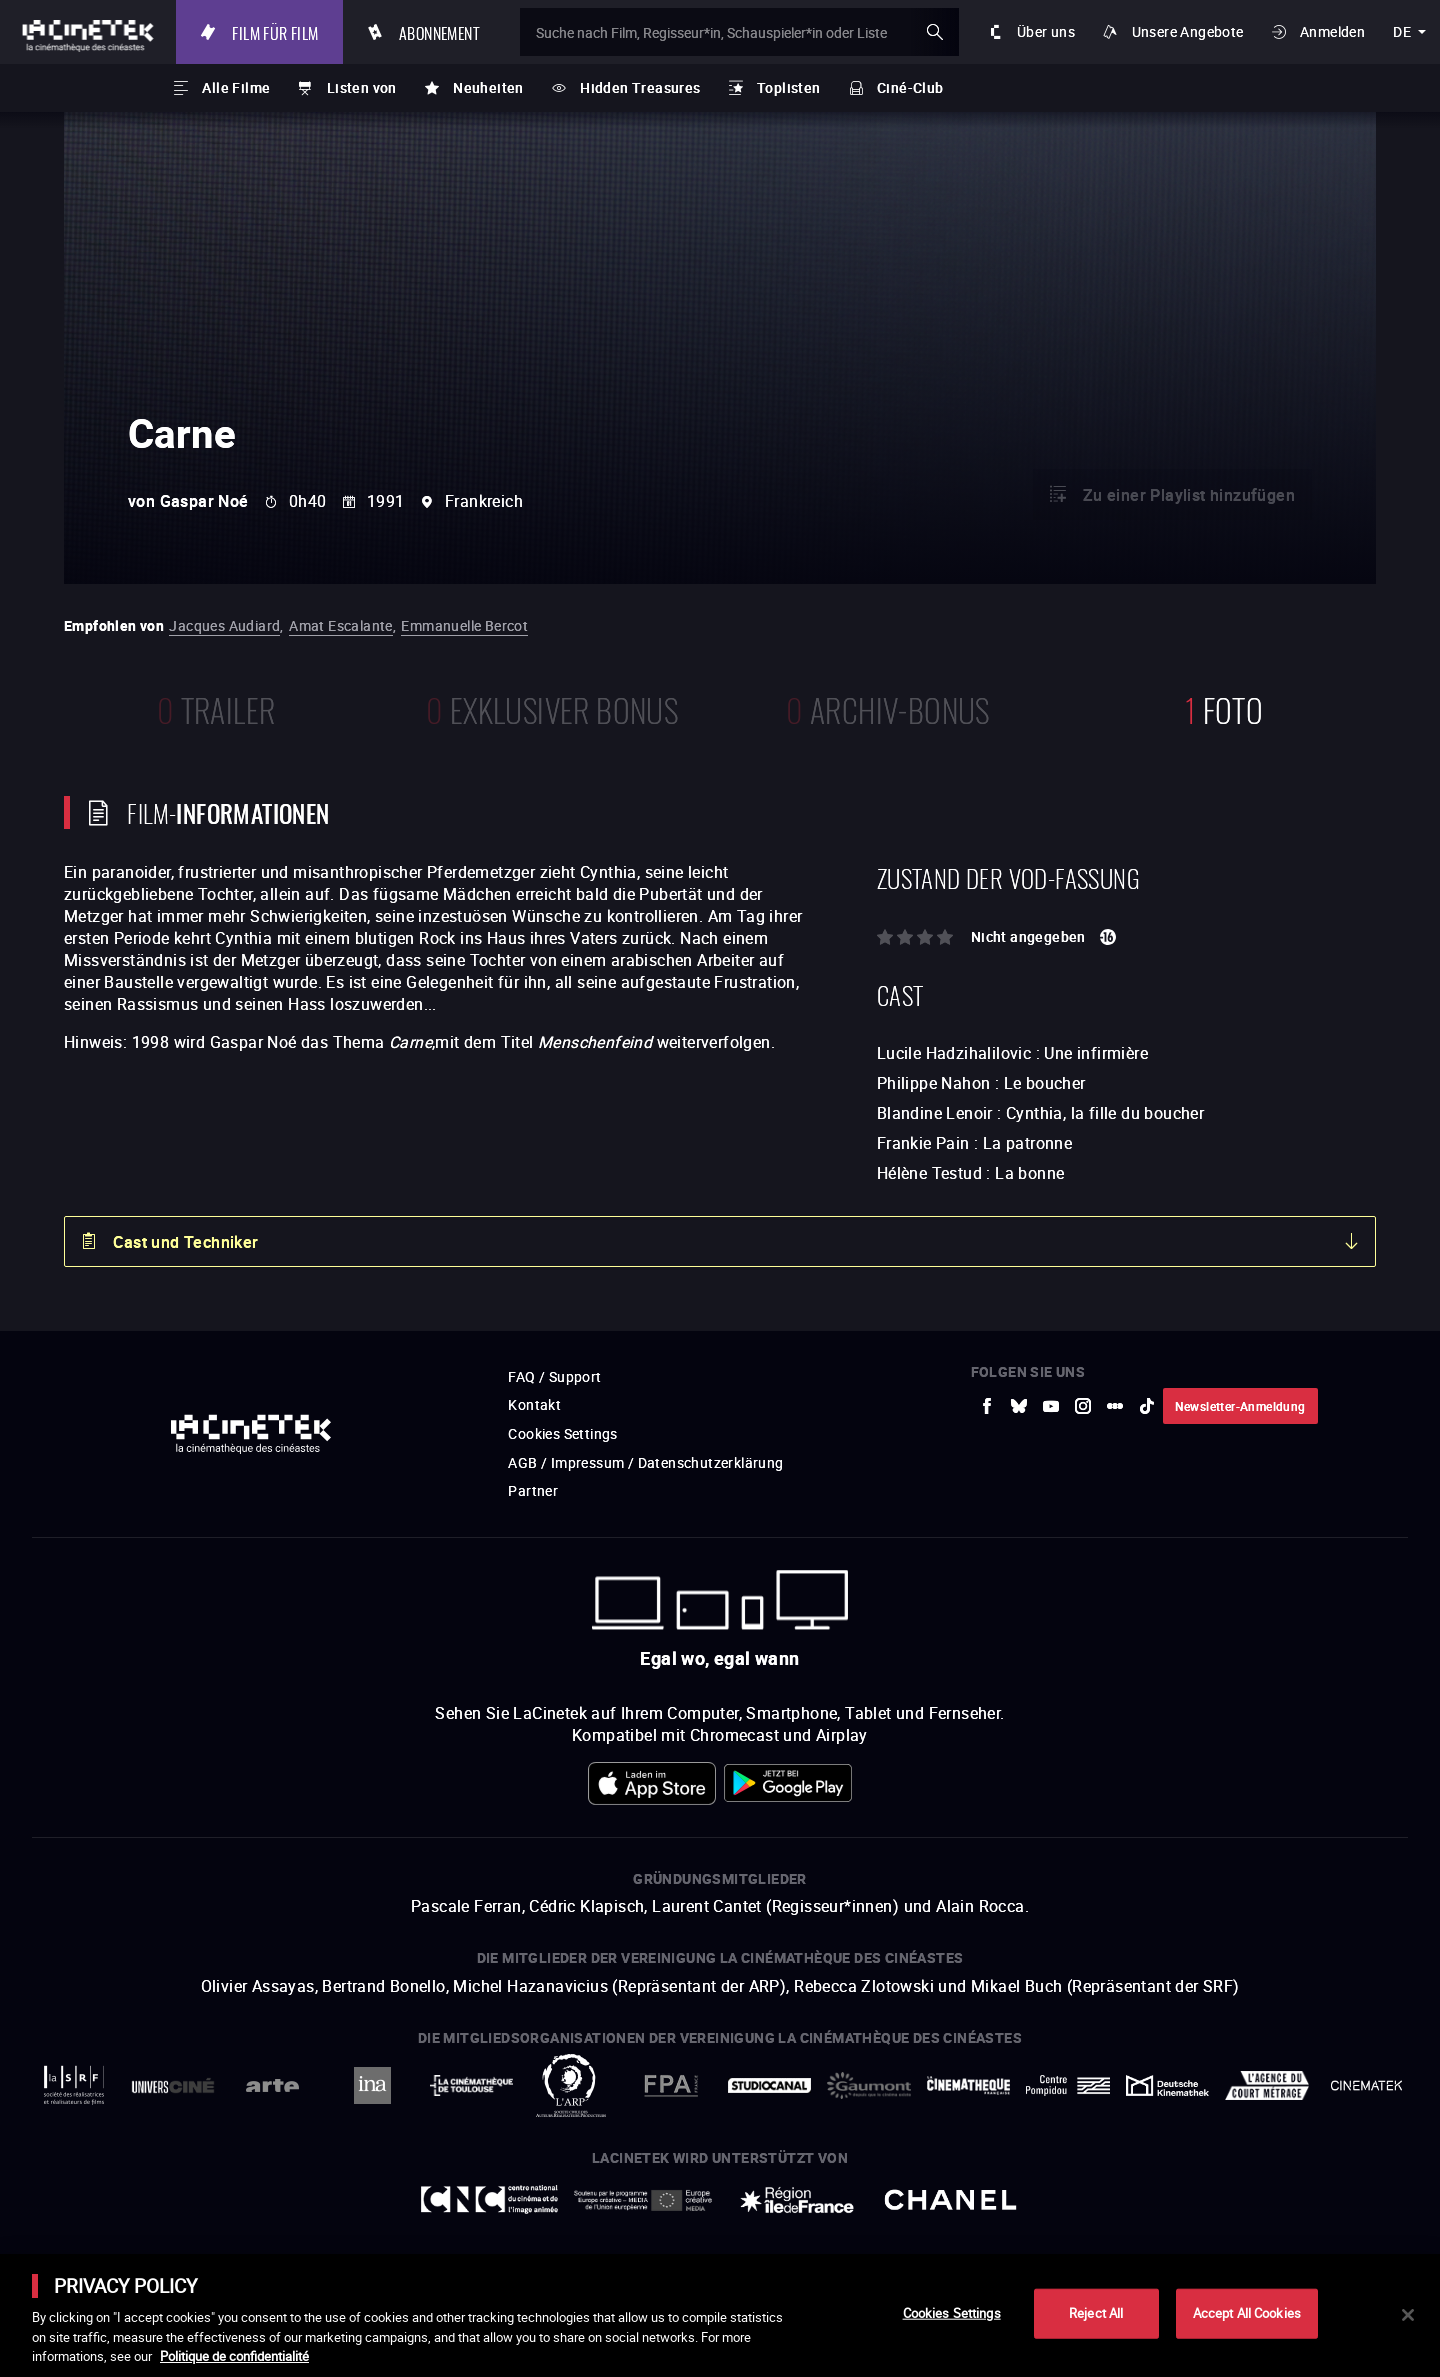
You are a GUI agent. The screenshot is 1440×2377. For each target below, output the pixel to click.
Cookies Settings (952, 2313)
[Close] (1408, 2315)
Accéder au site (1221, 2225)
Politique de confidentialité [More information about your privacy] (234, 2356)
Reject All (1096, 2313)
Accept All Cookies (1247, 2313)
